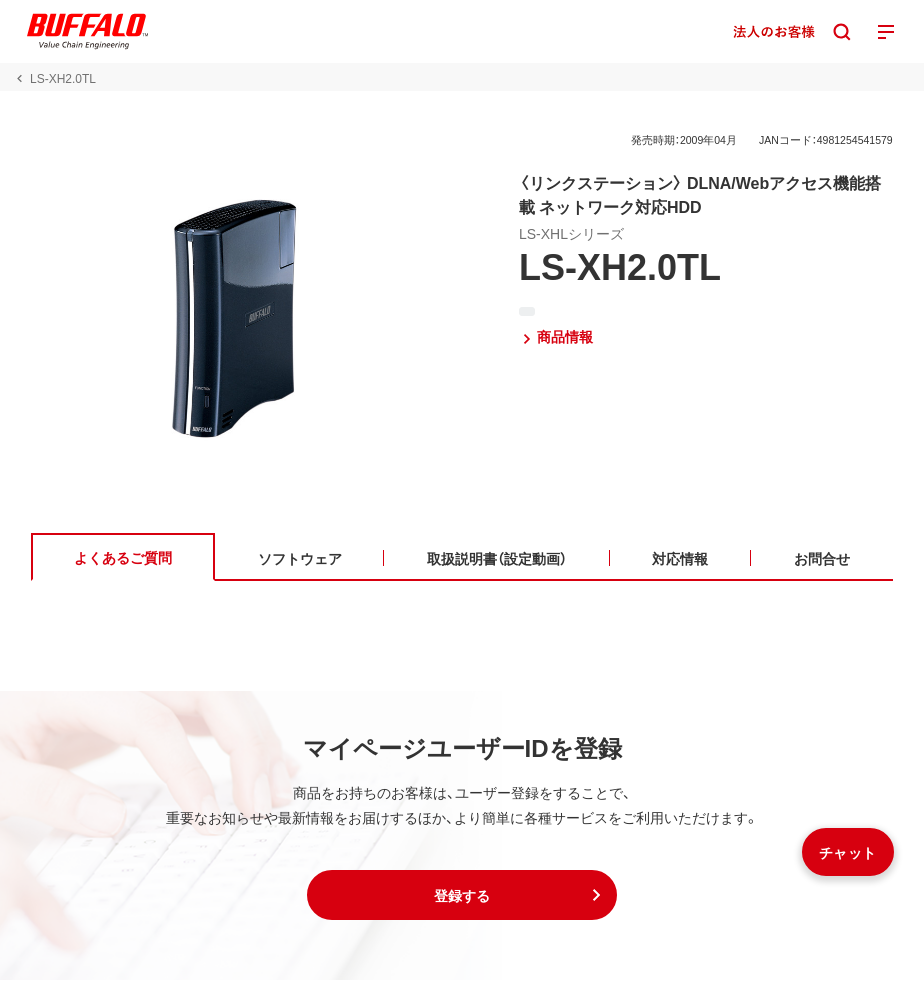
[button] (462, 896)
